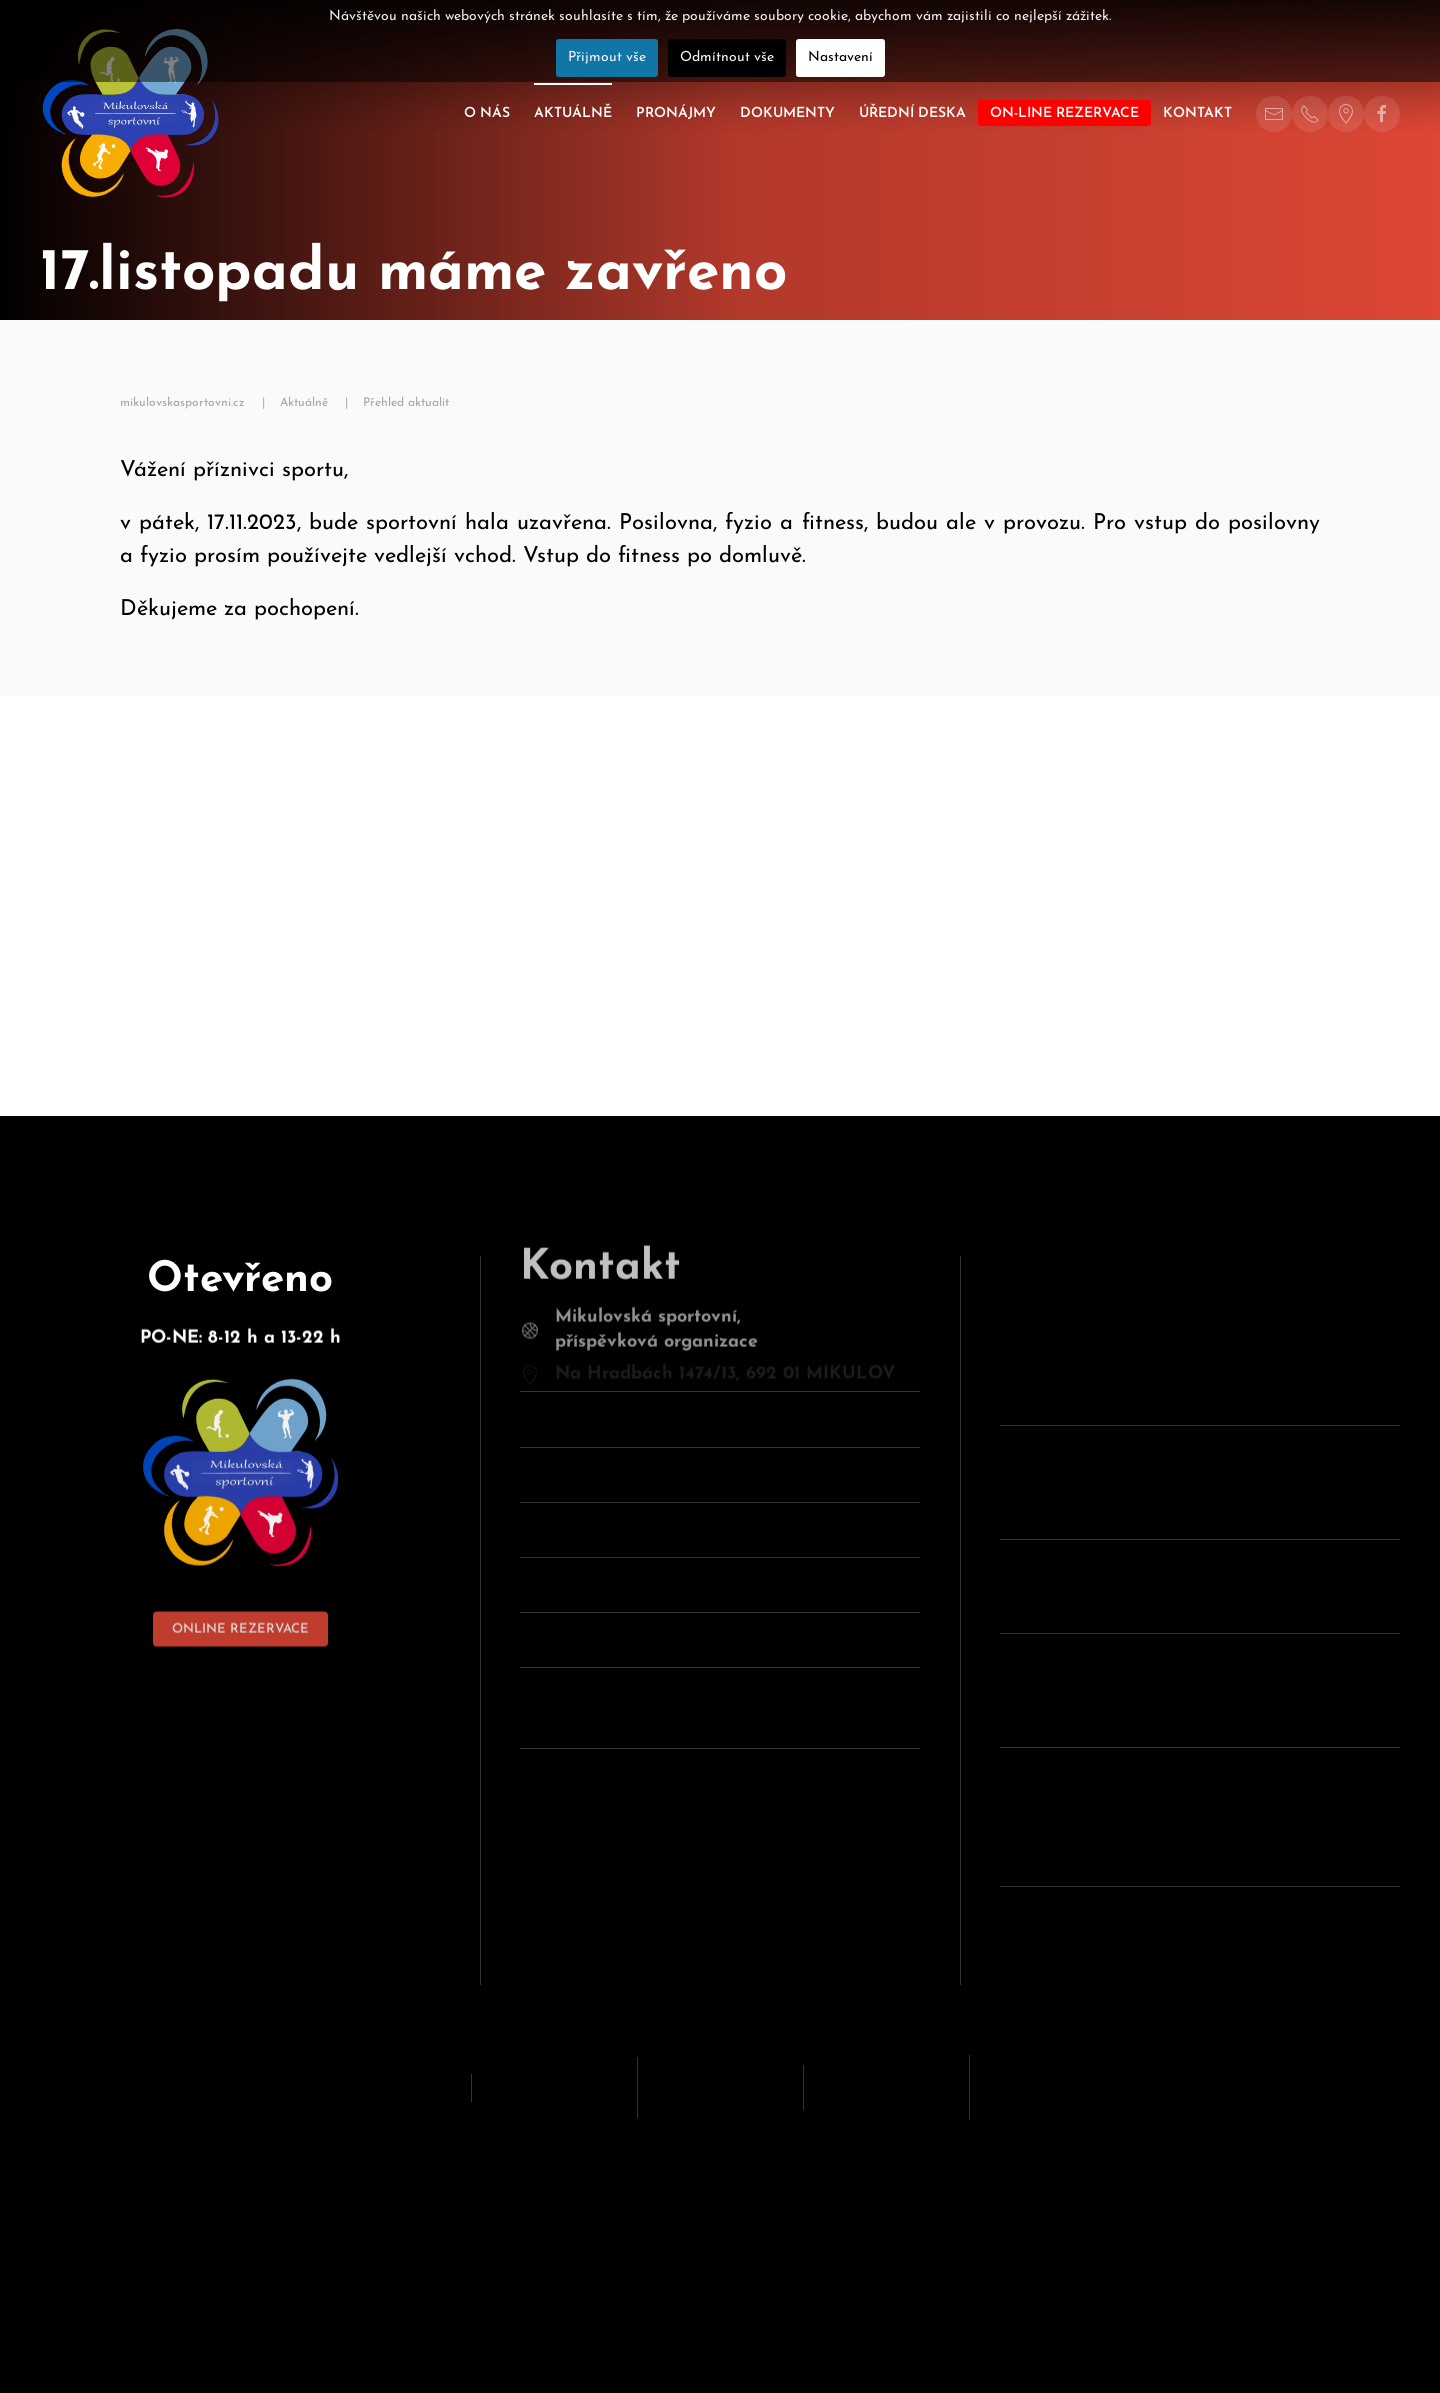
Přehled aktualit (406, 403)
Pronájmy (676, 113)
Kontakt (1197, 113)
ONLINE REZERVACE (240, 1600)
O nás (487, 113)
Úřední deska (912, 113)
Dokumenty (787, 113)
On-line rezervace (1064, 113)
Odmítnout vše (727, 57)
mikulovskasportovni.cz (182, 403)
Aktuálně (573, 113)
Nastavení (840, 57)
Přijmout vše (607, 57)
